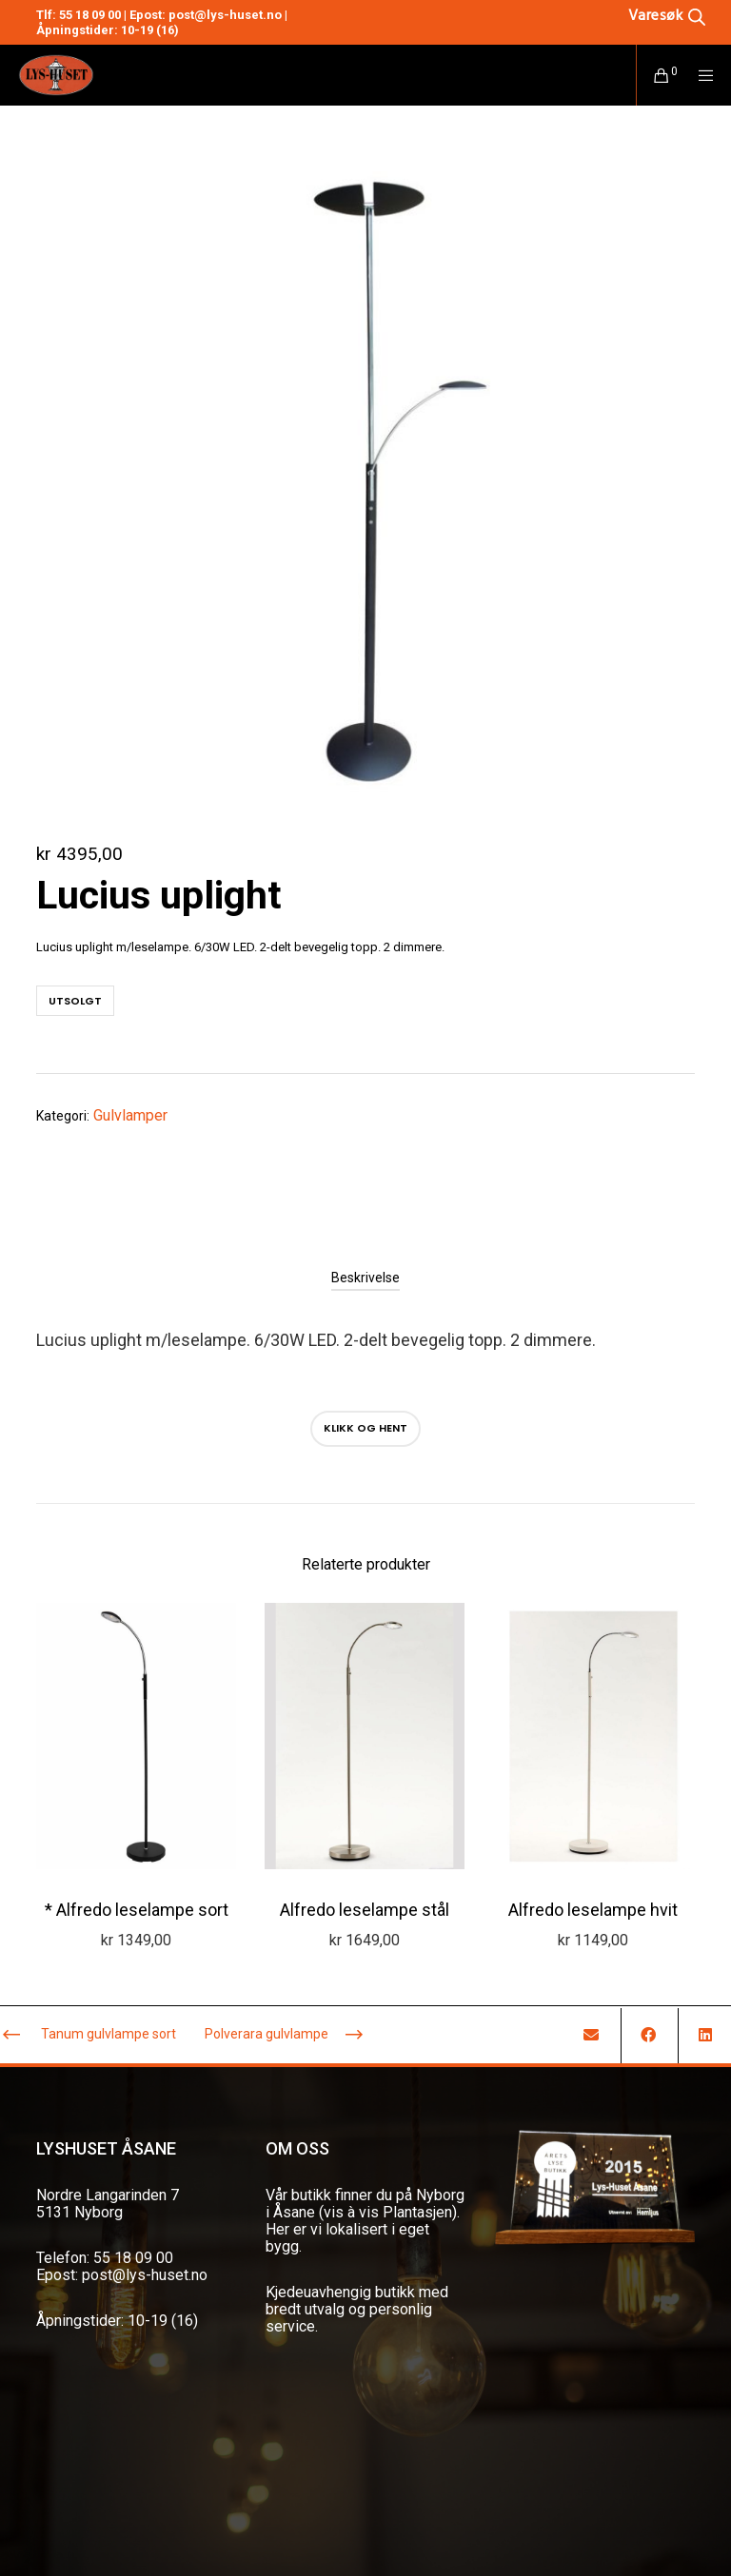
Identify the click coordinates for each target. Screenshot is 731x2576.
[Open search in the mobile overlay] (637, 15)
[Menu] (699, 75)
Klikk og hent (365, 1427)
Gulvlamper (130, 1115)
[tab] (365, 1277)
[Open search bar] (667, 15)
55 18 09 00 (90, 15)
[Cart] (654, 75)
